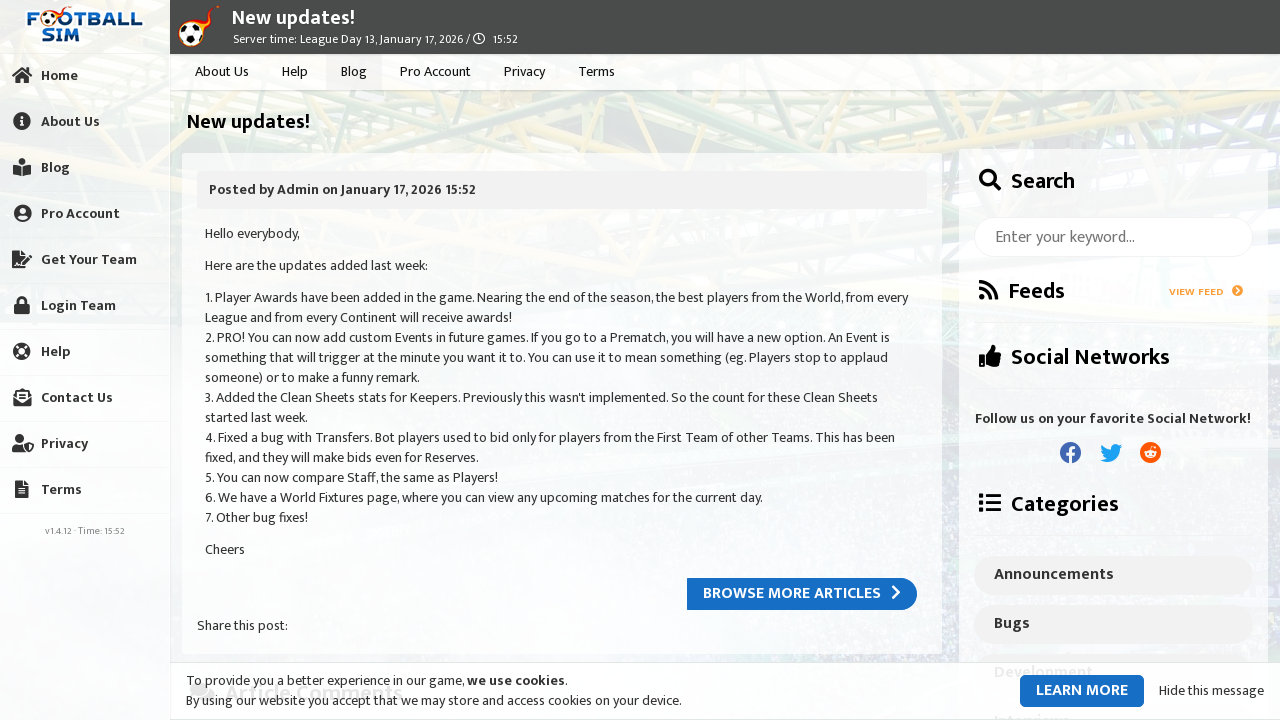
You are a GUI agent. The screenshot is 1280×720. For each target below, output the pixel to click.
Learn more (1082, 690)
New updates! (293, 18)
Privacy (524, 71)
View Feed (1206, 292)
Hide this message (1211, 691)
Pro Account (435, 71)
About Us (222, 71)
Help (295, 71)
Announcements (1054, 574)
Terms (596, 71)
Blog (354, 71)
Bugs (1012, 623)
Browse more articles (802, 593)
